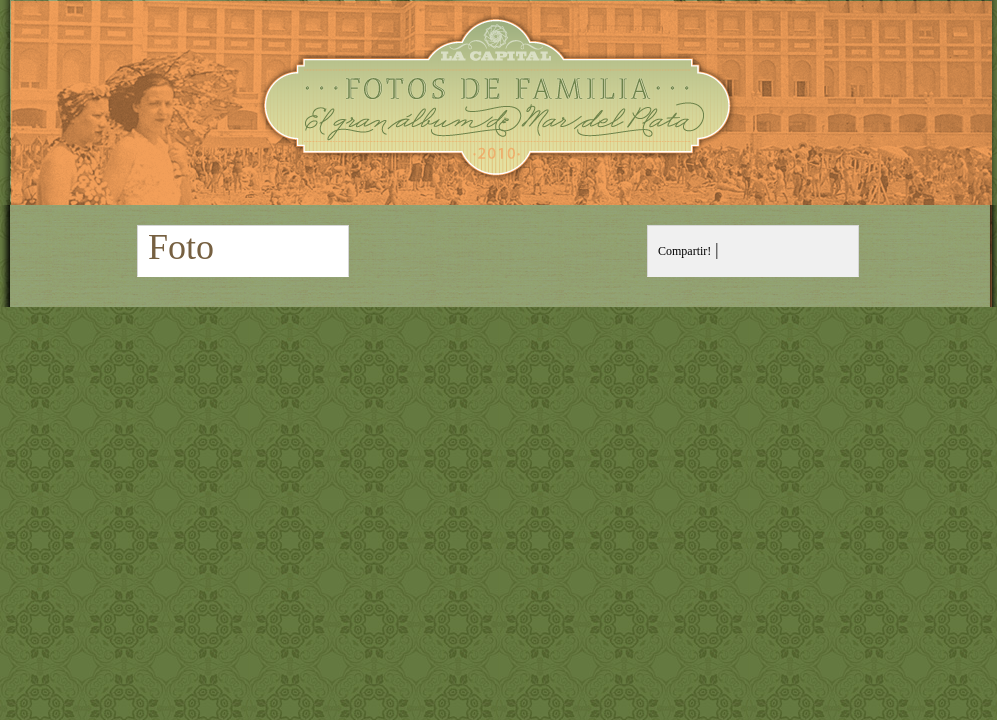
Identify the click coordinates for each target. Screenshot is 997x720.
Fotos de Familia (498, 102)
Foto (181, 247)
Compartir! (684, 251)
